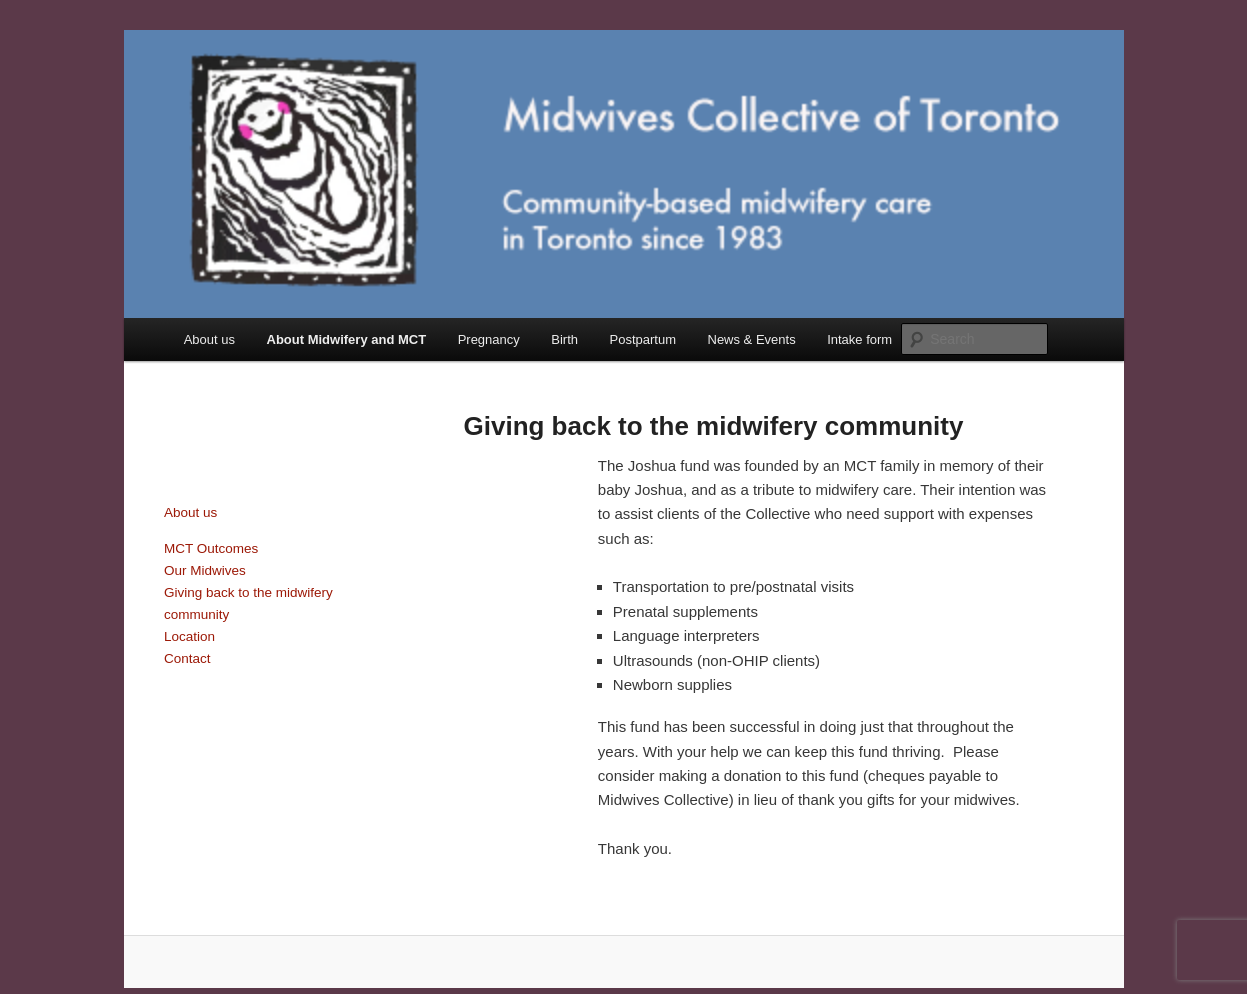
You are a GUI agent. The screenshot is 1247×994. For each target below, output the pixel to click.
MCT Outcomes (211, 548)
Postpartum (643, 339)
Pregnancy (489, 339)
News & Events (752, 339)
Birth (564, 339)
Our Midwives (205, 570)
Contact (187, 658)
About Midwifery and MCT (347, 339)
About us (209, 339)
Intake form (859, 339)
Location (189, 636)
